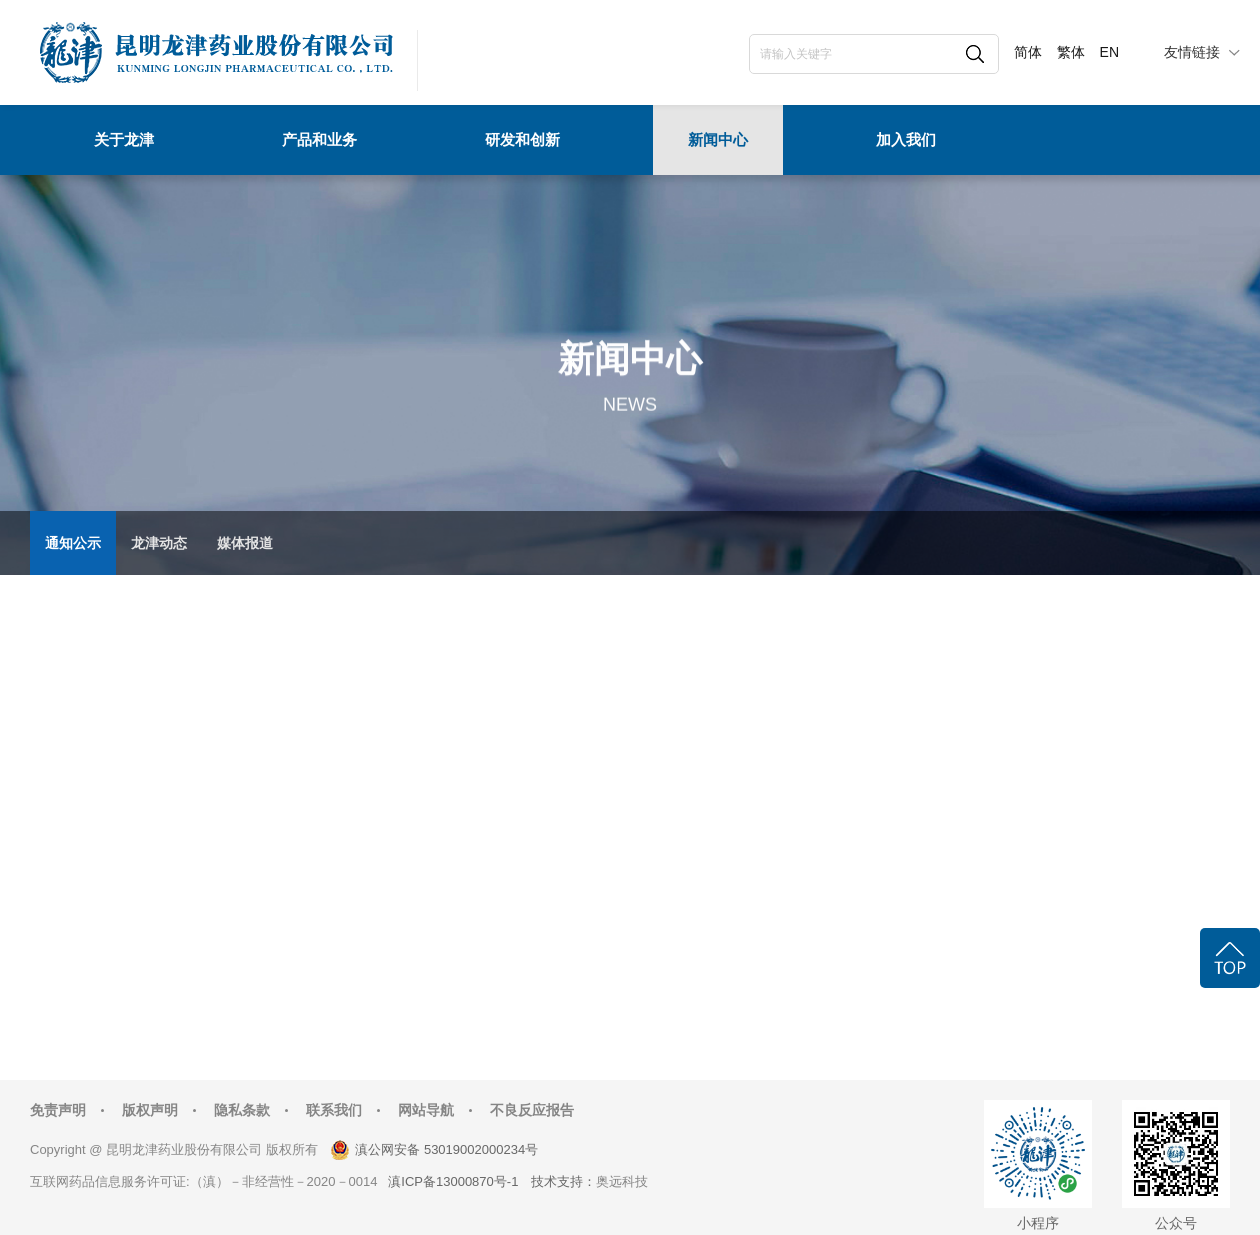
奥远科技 (622, 1181)
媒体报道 (245, 543)
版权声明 (150, 1110)
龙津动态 (159, 543)
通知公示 (73, 543)
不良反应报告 (532, 1110)
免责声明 (58, 1110)
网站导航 (426, 1110)
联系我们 (334, 1110)
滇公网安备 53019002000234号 (446, 1149)
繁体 (1071, 52)
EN (1109, 52)
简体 (1028, 52)
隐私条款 (242, 1110)
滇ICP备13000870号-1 (453, 1181)
